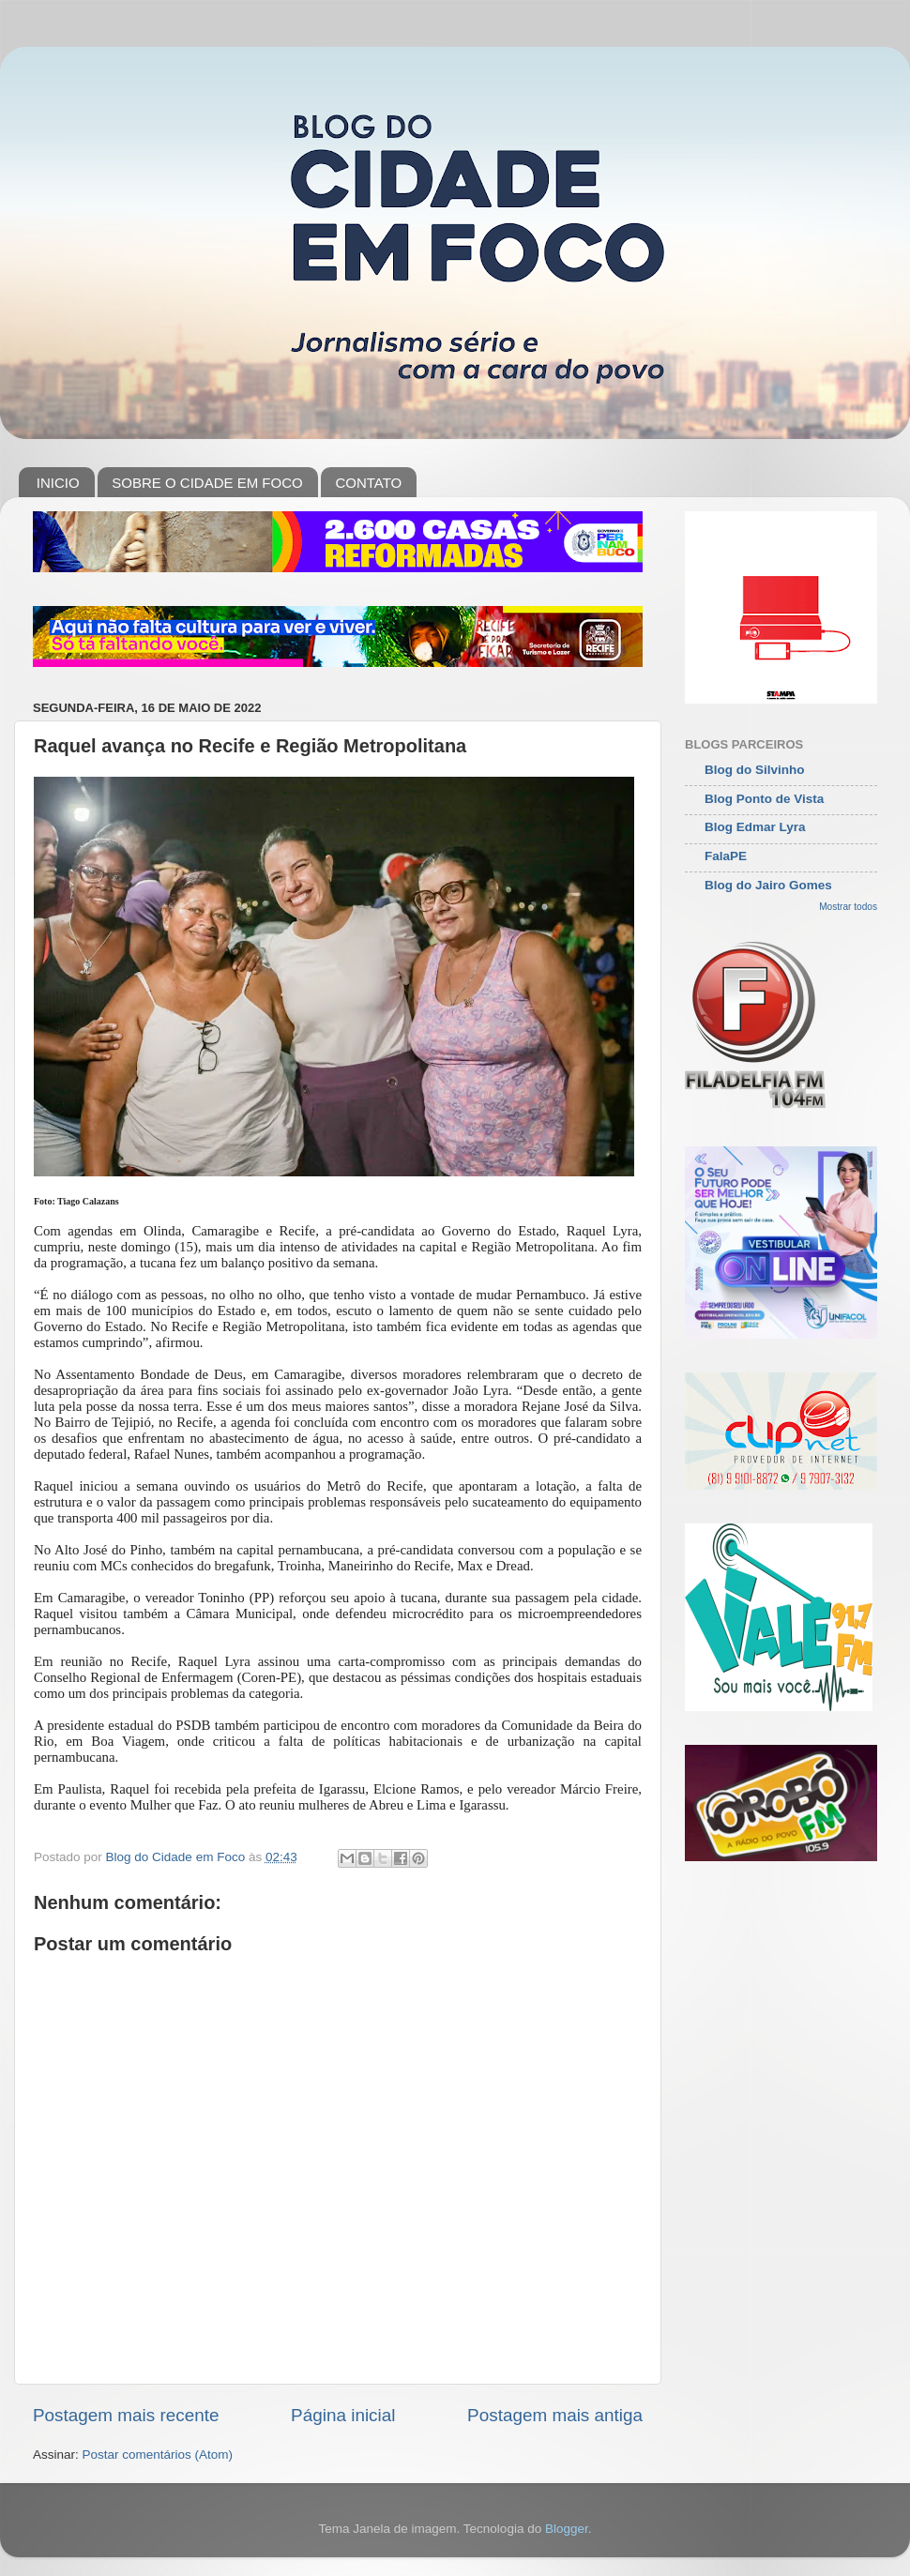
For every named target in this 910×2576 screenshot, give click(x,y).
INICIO (58, 483)
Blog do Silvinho (755, 770)
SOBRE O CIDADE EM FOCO (207, 483)
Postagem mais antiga (555, 2415)
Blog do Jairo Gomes (768, 885)
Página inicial (343, 2415)
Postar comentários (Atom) (158, 2454)
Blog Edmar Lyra (755, 827)
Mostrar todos (848, 907)
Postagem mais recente (126, 2415)
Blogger (566, 2529)
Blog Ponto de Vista (764, 799)
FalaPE (726, 856)
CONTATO (368, 483)
